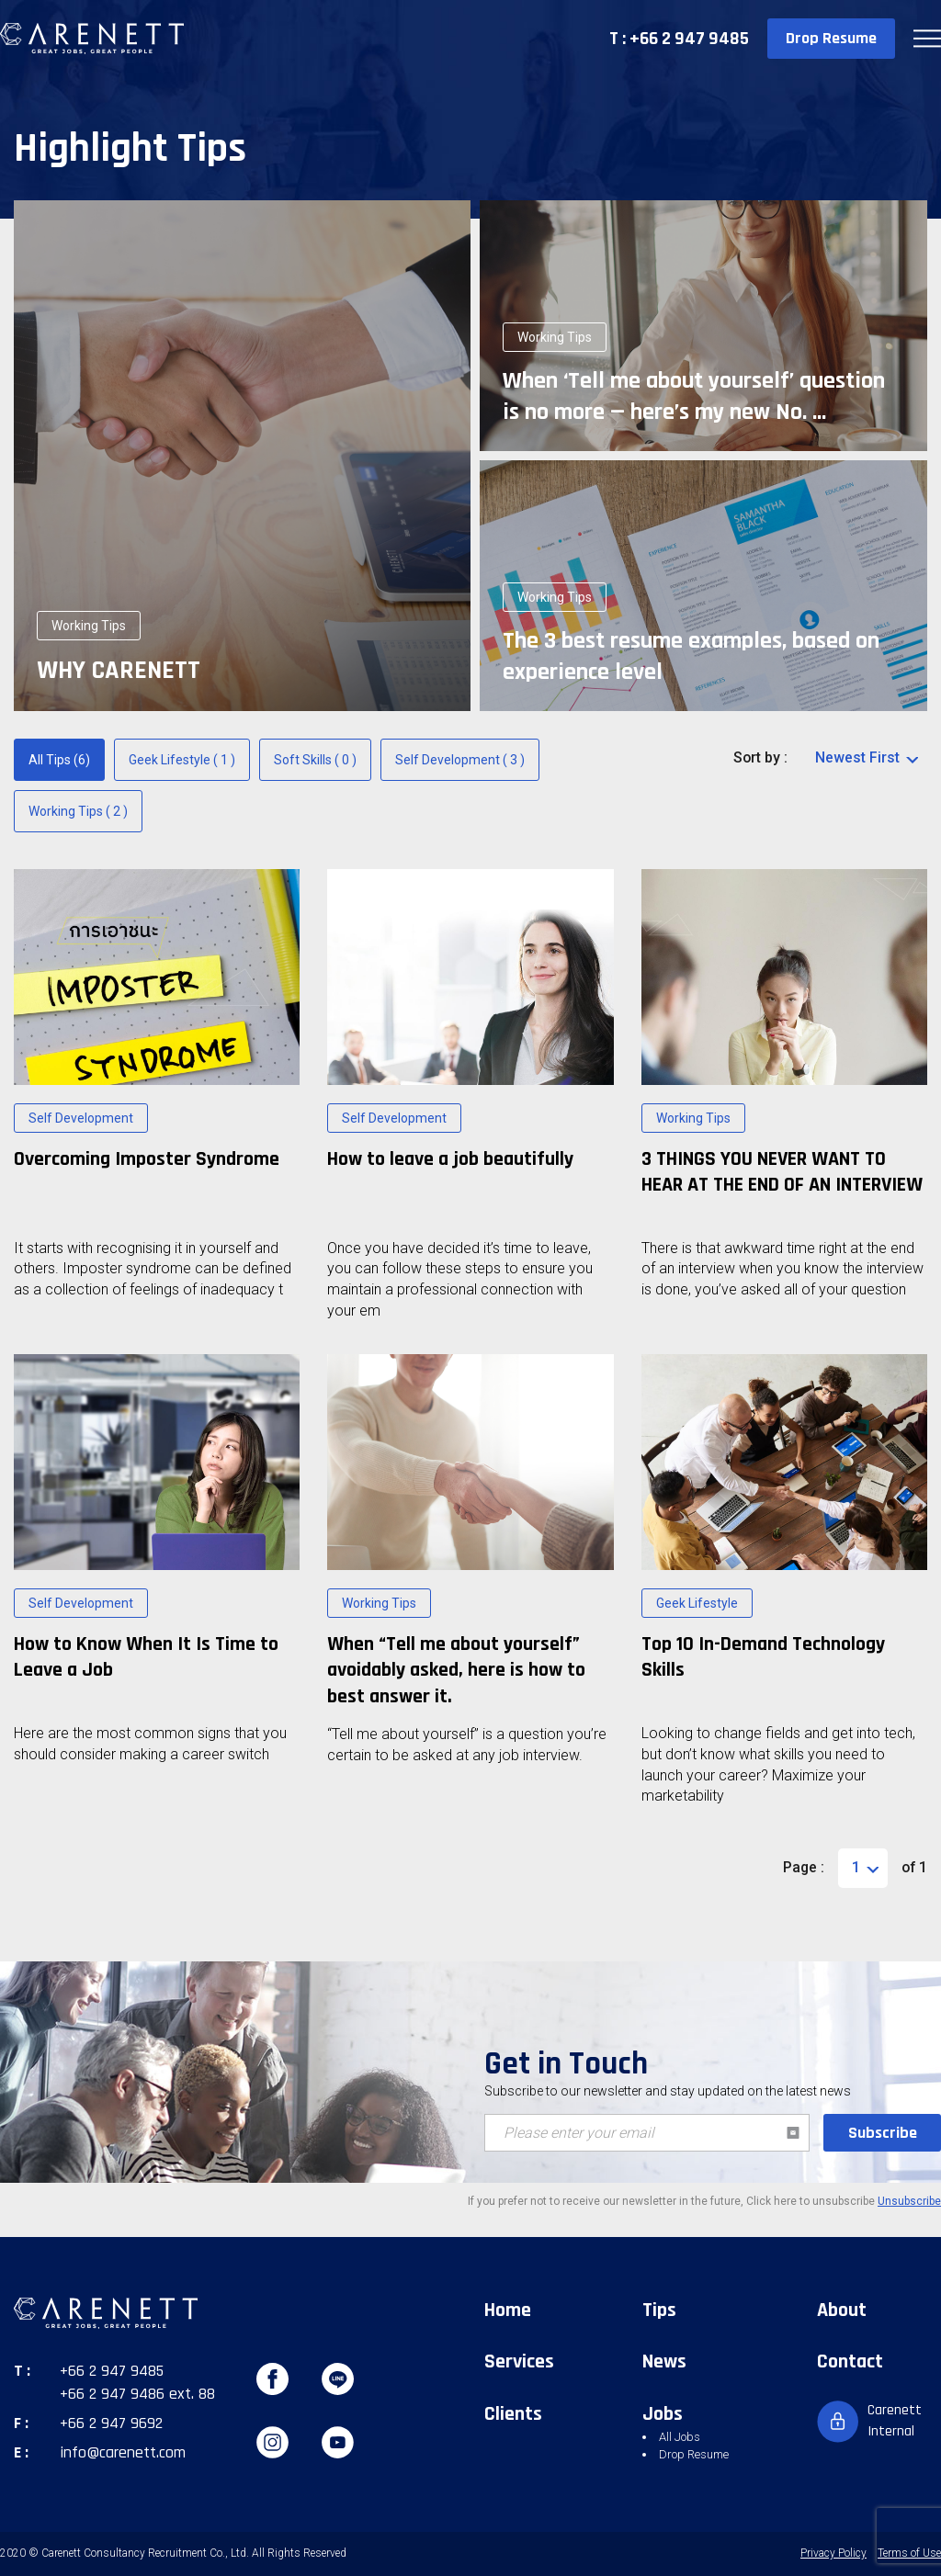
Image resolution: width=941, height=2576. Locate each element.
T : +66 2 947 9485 (679, 38)
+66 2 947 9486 (112, 2393)
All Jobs (679, 2437)
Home (507, 2310)
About (842, 2310)
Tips (659, 2310)
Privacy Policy (833, 2553)
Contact (850, 2362)
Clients (513, 2414)
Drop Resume (831, 38)
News (664, 2362)
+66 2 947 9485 (112, 2370)
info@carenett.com (123, 2452)
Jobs (662, 2414)
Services (519, 2362)
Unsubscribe (909, 2201)
